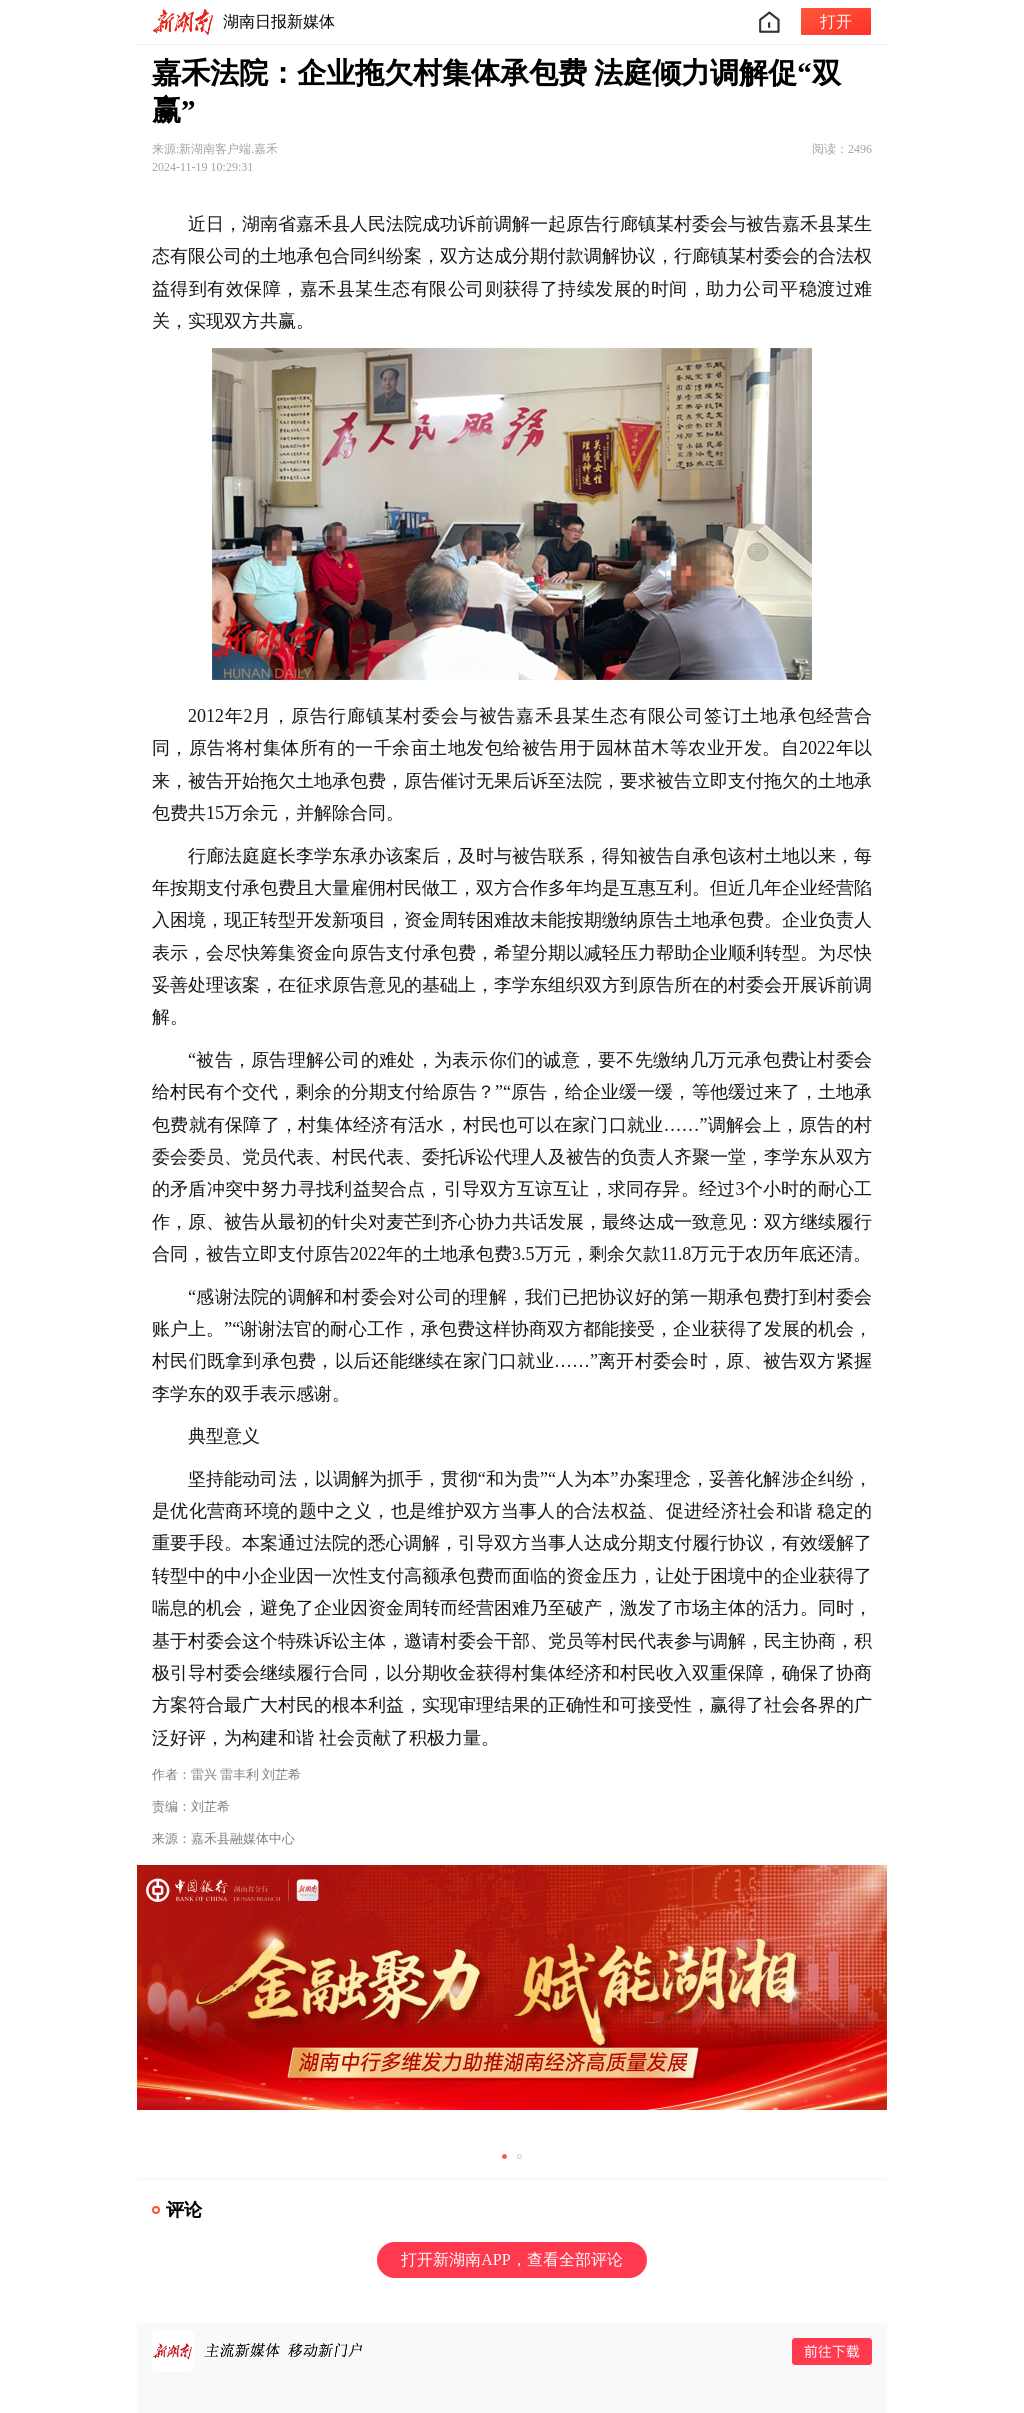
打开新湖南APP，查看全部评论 (511, 2259)
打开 (836, 21)
